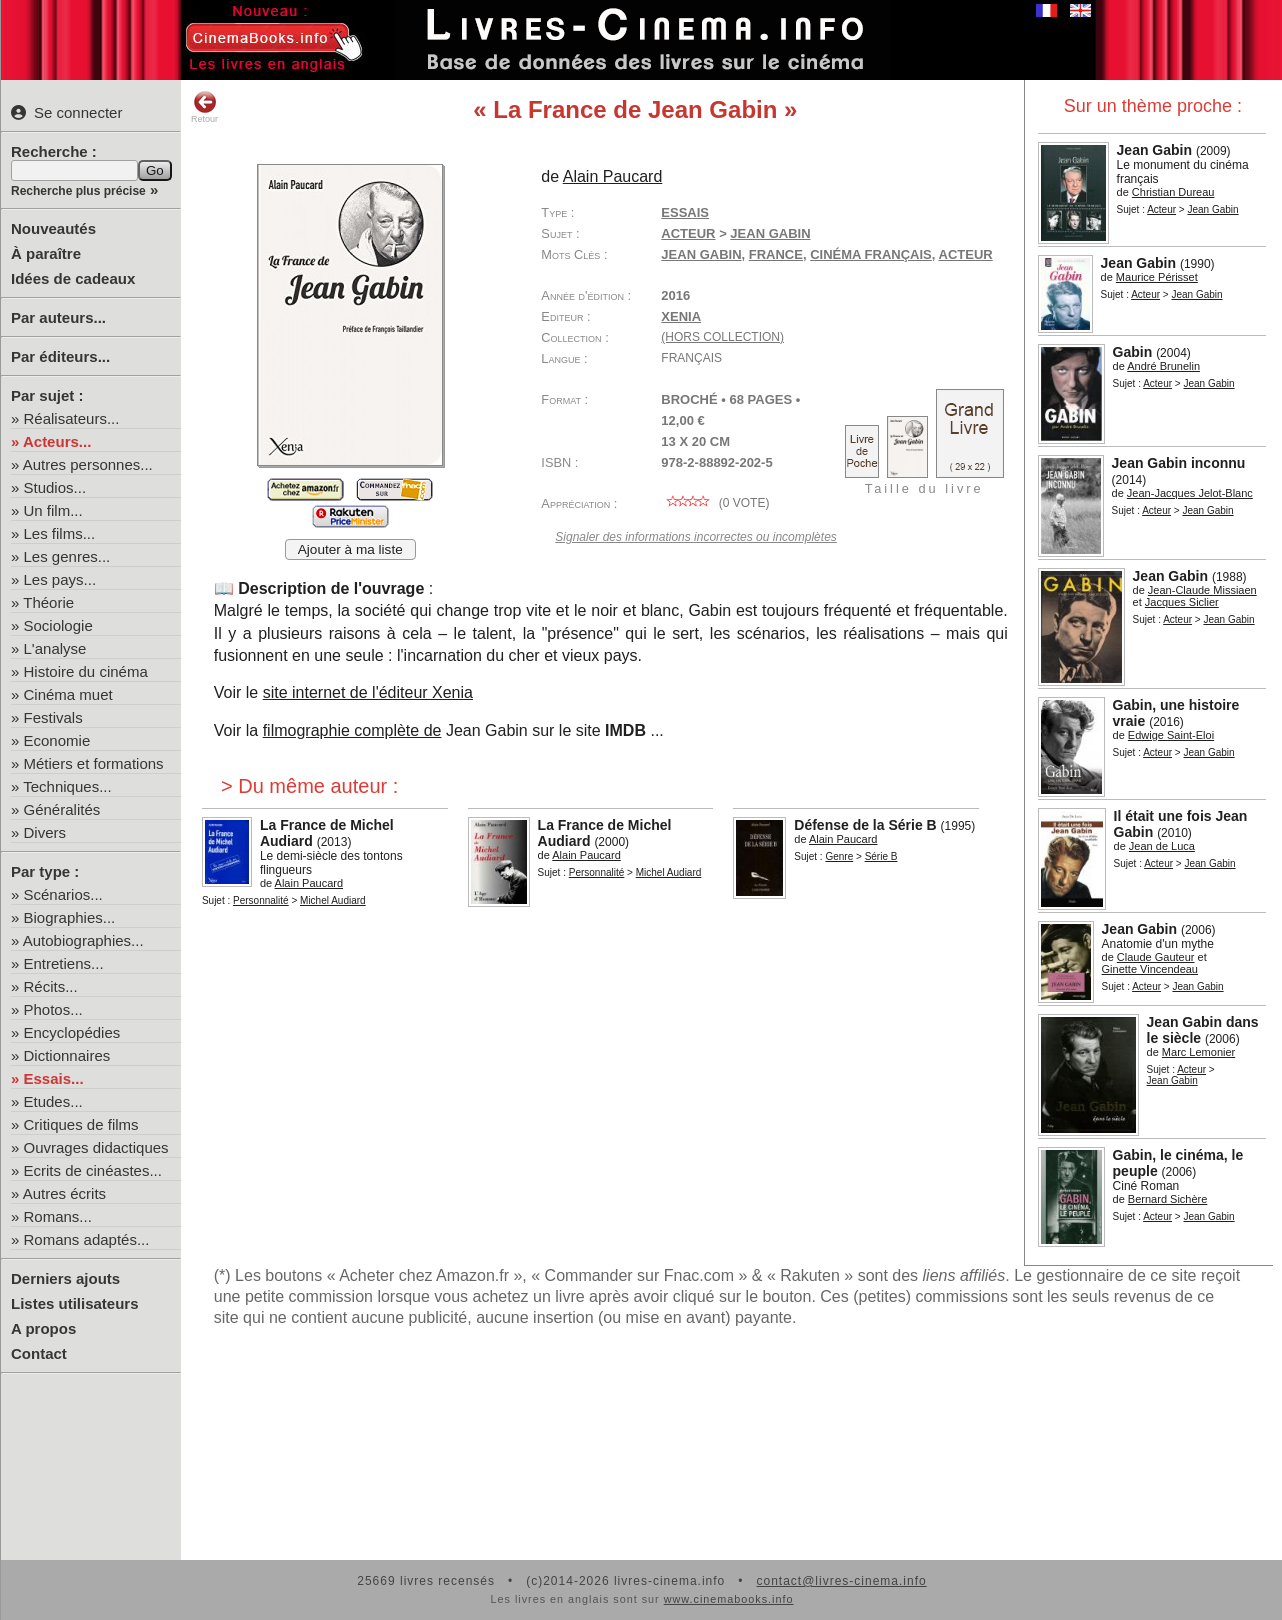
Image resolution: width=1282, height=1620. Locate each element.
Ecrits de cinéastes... (93, 1170)
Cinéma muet (68, 694)
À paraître (46, 253)
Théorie (48, 602)
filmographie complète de (352, 730)
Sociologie (58, 625)
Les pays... (60, 579)
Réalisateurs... (72, 418)
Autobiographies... (83, 940)
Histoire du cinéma (86, 671)
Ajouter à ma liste (350, 549)
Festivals (53, 717)
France (776, 254)
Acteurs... (57, 441)
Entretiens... (64, 963)
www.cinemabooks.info (729, 1599)
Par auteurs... (58, 317)
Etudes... (53, 1101)
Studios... (55, 487)
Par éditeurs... (60, 356)
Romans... (58, 1216)
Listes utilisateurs (75, 1303)
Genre (839, 856)
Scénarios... (63, 894)
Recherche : (54, 151)
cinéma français (871, 254)
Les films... (60, 533)
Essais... (54, 1078)
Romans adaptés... (87, 1239)
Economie (57, 740)
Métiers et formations (94, 763)
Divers (45, 832)
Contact (39, 1353)
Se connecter (66, 112)
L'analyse (55, 648)
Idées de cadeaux (73, 278)
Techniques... (67, 786)
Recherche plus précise (78, 191)
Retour (204, 107)
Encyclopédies (72, 1032)
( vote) (715, 503)
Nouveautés (53, 228)
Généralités (62, 809)
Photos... (53, 1009)
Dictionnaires (67, 1055)
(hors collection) (722, 337)
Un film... (53, 510)
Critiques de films (81, 1124)
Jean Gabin (701, 254)
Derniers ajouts (65, 1278)
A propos (43, 1328)
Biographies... (70, 917)
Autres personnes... (88, 464)
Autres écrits (64, 1193)
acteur (966, 254)
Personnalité (261, 900)
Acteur (1161, 209)
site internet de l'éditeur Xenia (368, 692)
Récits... (51, 986)
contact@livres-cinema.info (841, 1581)
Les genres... (67, 556)
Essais (685, 212)
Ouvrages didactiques (96, 1147)
